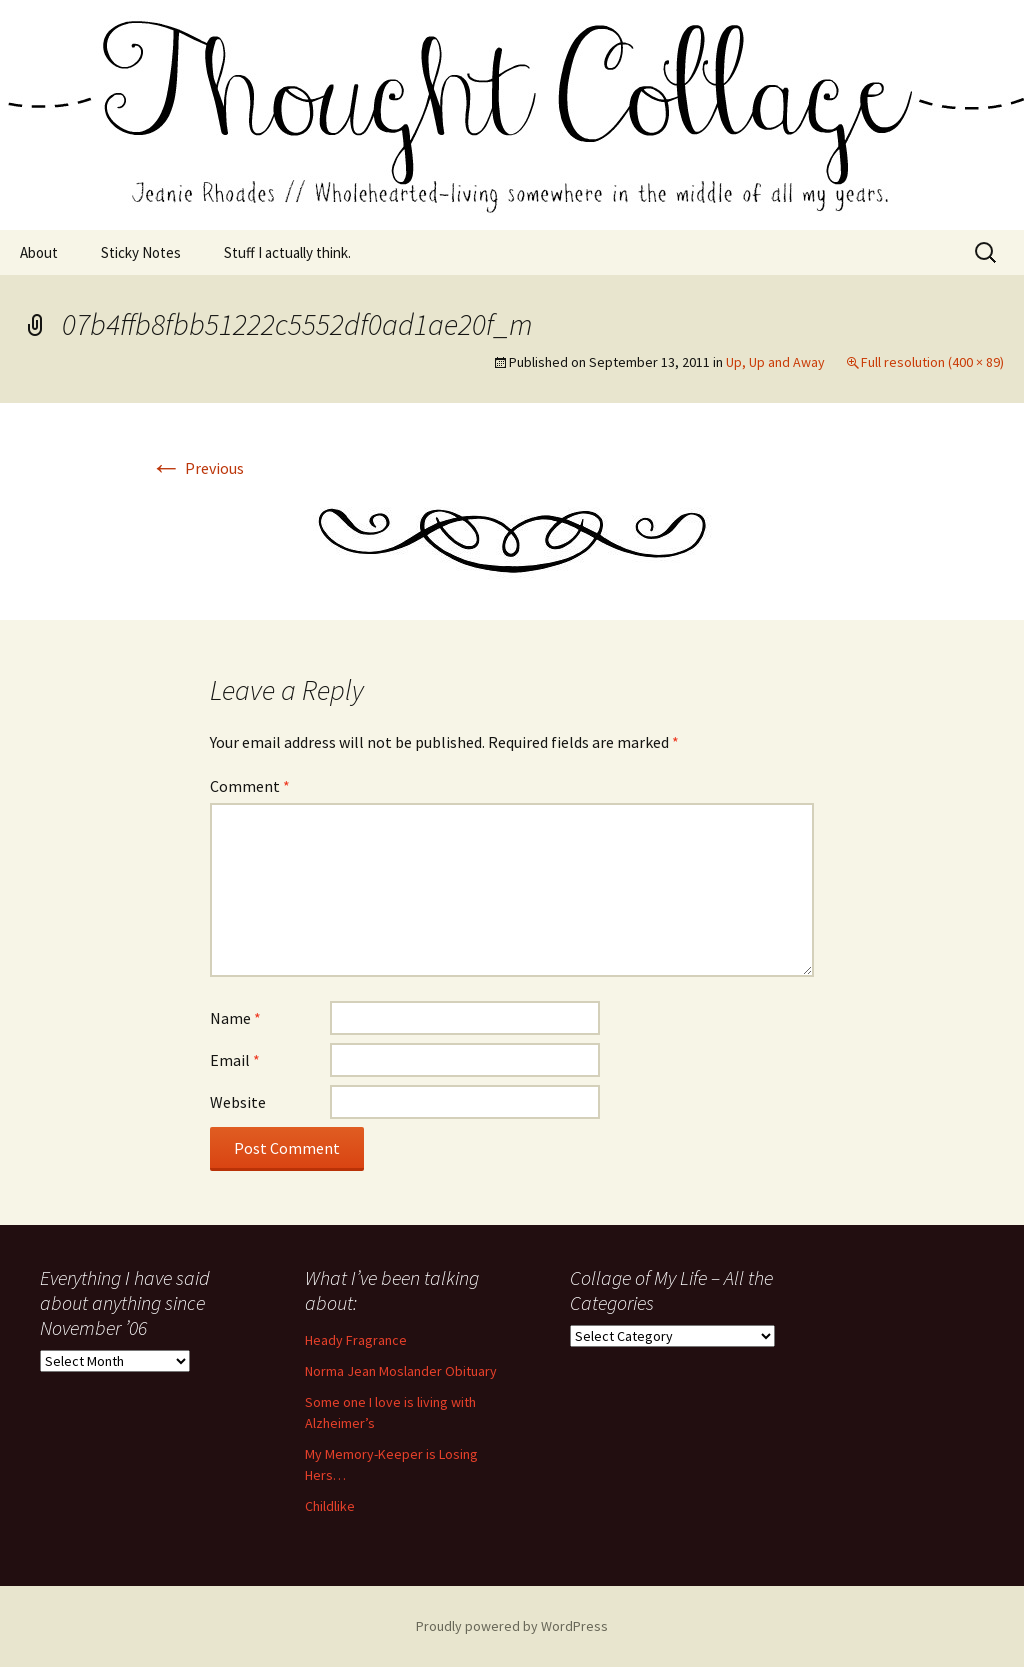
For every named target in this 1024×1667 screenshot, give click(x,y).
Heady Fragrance (356, 1340)
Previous (197, 468)
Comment (250, 786)
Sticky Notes (141, 252)
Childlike (330, 1506)
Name (235, 1018)
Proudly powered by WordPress (512, 1626)
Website (238, 1102)
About (39, 252)
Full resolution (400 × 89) (932, 362)
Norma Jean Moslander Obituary (401, 1371)
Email (235, 1060)
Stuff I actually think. (287, 252)
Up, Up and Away (775, 362)
